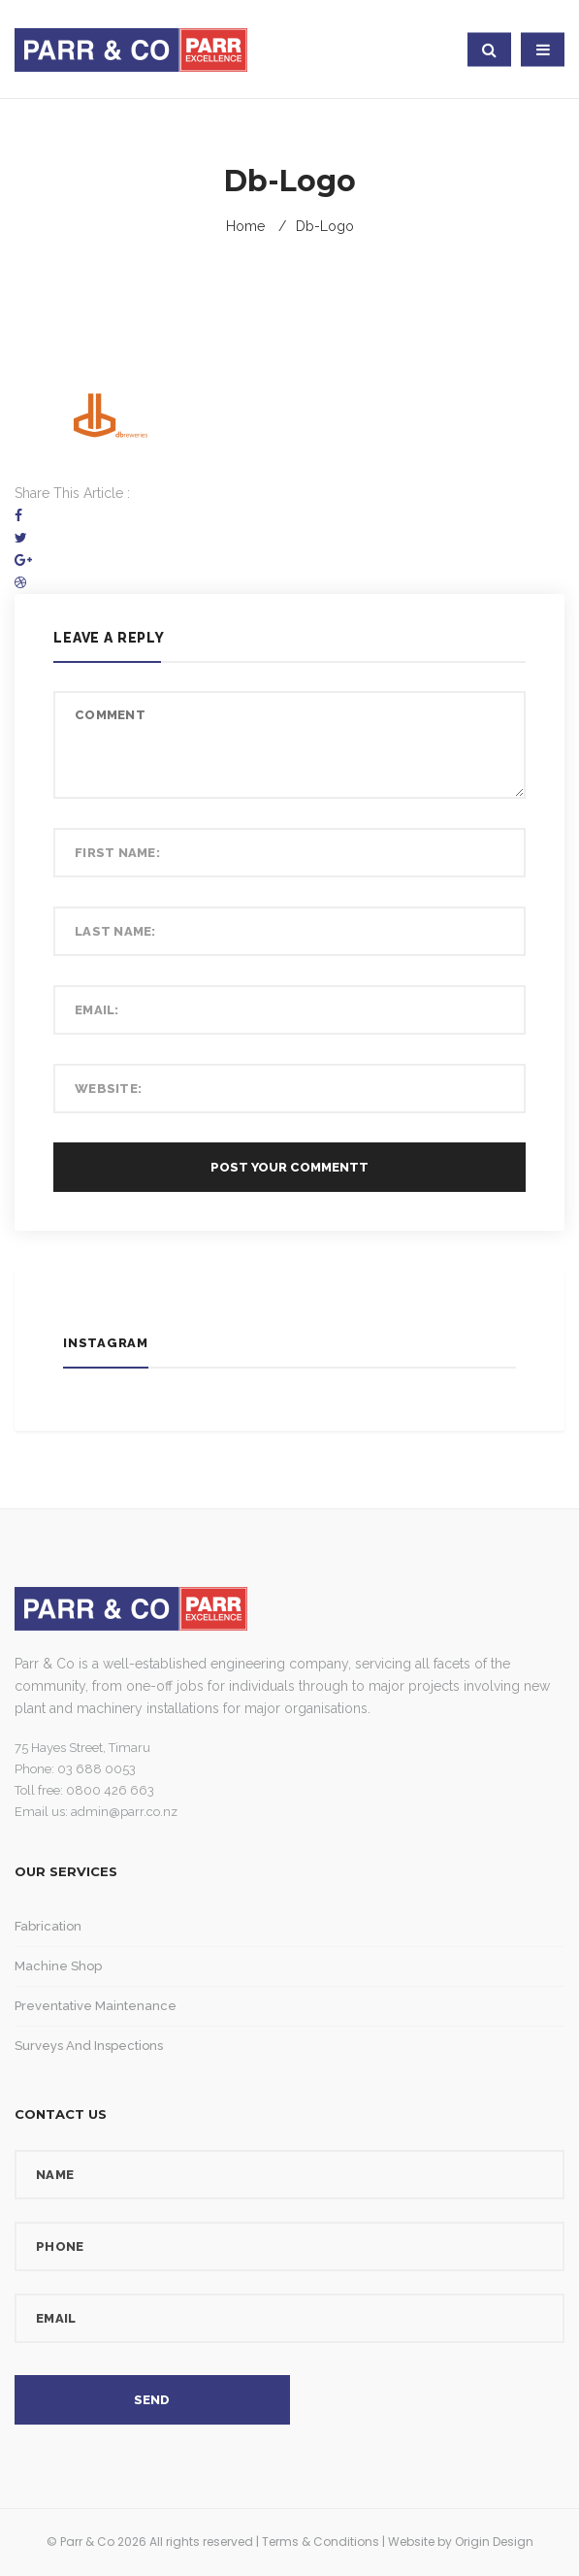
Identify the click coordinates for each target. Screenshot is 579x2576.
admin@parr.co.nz (124, 1811)
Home (245, 226)
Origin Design (494, 2541)
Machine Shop (58, 1966)
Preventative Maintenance (96, 2005)
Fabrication (48, 1926)
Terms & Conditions (320, 2541)
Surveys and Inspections (89, 2045)
